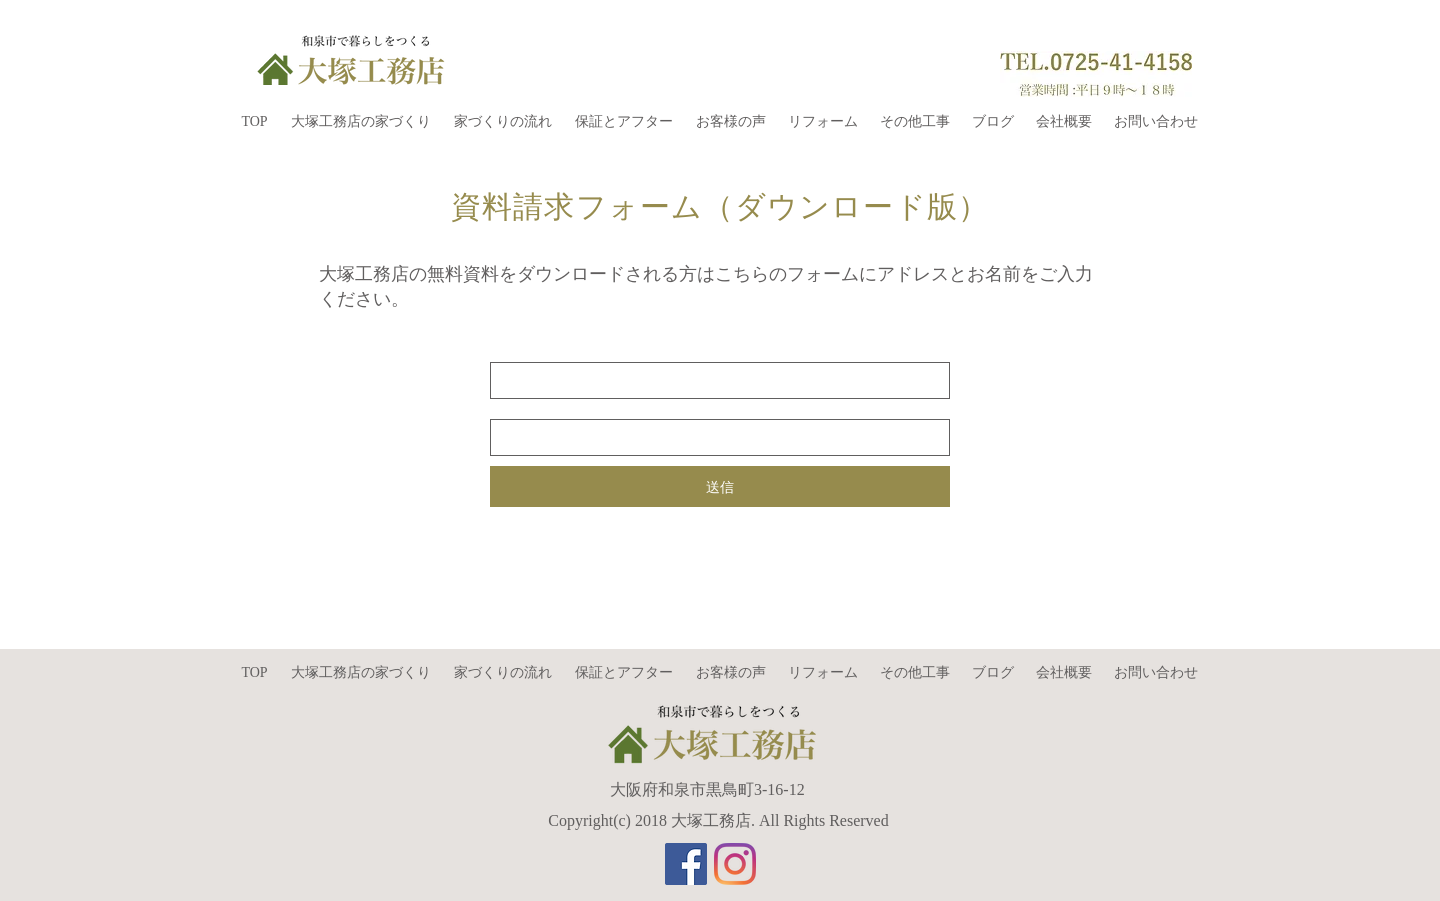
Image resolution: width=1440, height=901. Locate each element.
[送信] (720, 486)
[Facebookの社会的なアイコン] (686, 864)
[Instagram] (735, 864)
